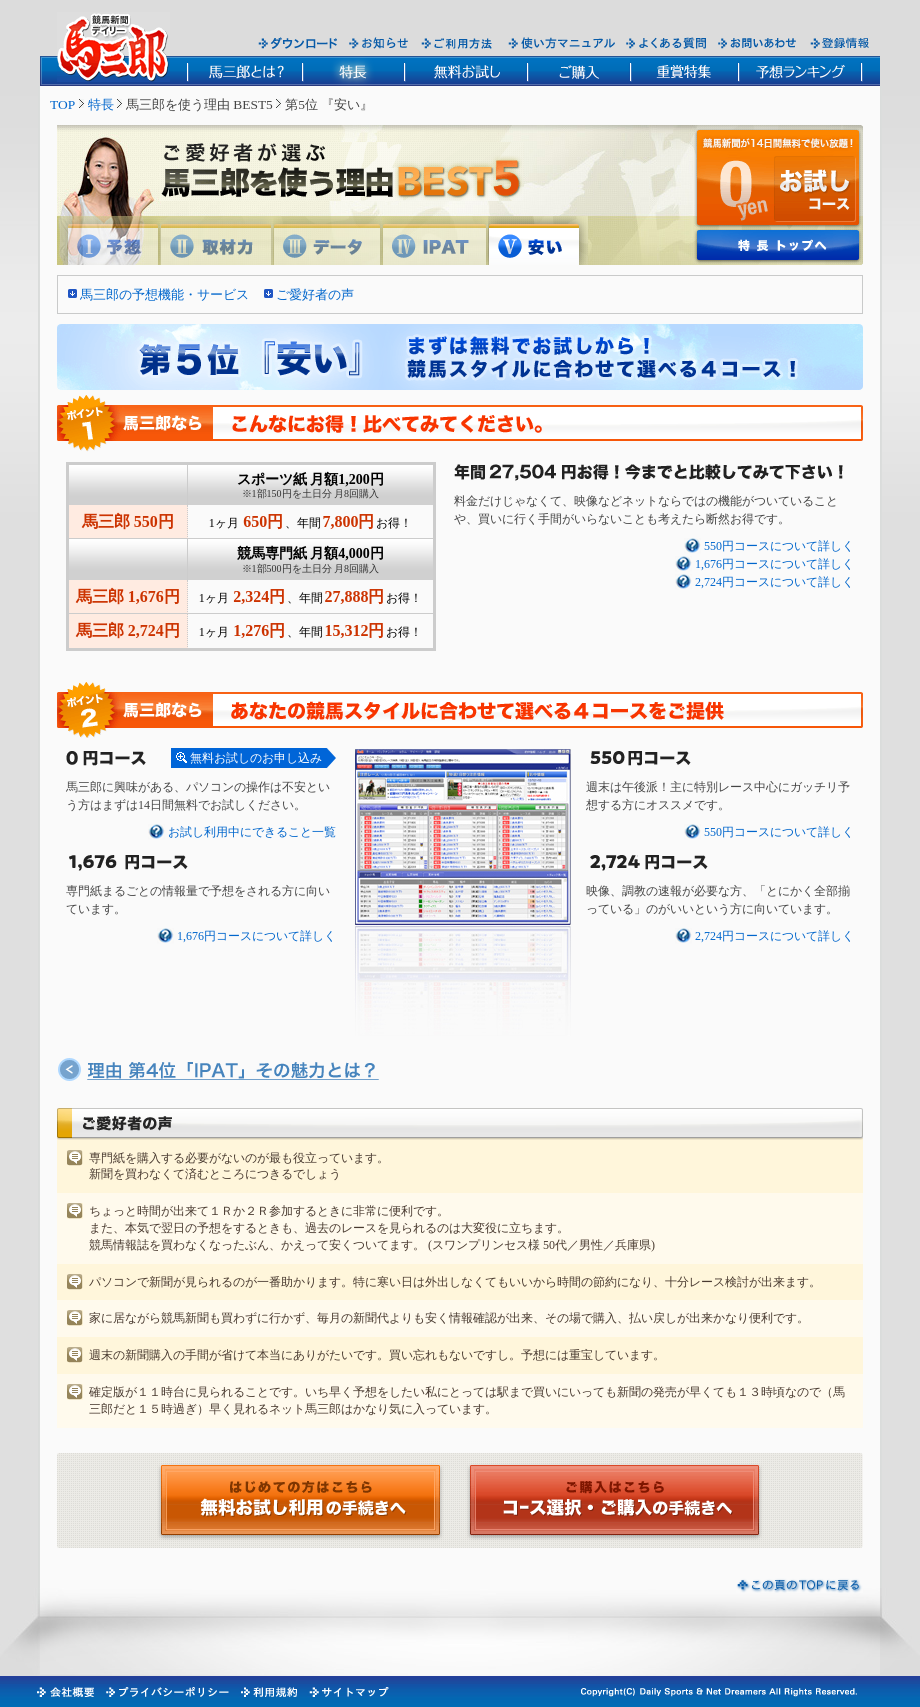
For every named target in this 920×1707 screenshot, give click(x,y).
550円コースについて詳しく (779, 546)
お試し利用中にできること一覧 (252, 832)
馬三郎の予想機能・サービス (164, 294)
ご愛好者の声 (315, 294)
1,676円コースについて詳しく (774, 564)
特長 (101, 104)
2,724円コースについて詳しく (774, 582)
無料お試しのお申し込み (256, 758)
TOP (62, 104)
